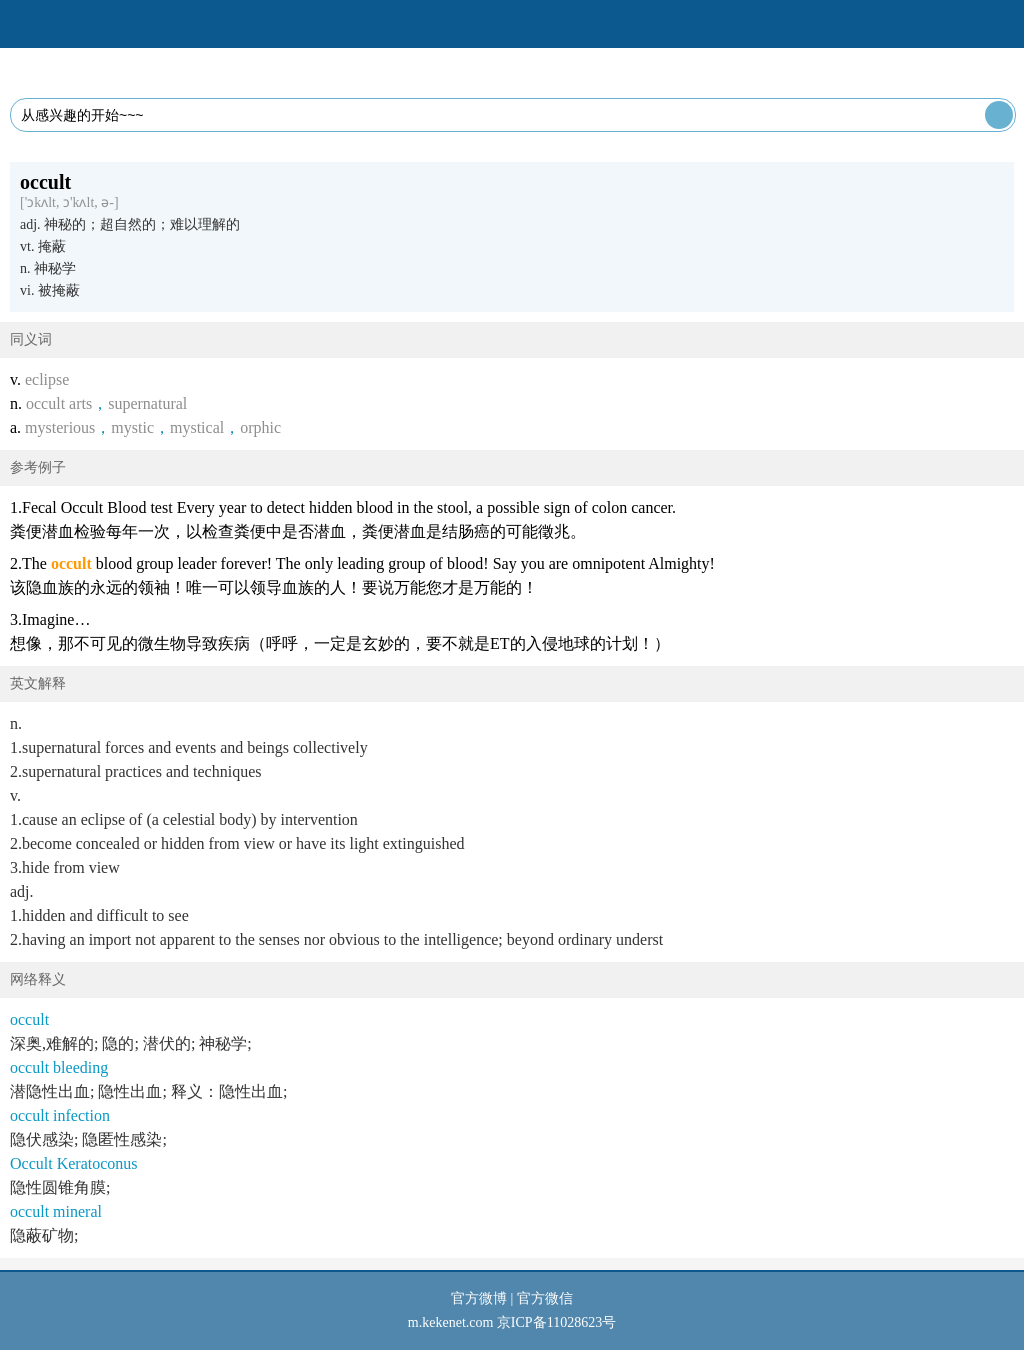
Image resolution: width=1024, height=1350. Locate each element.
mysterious (60, 427)
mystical (197, 427)
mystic (132, 427)
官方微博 (479, 1298)
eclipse (47, 379)
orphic (260, 427)
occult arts (59, 403)
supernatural (147, 403)
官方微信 (545, 1298)
